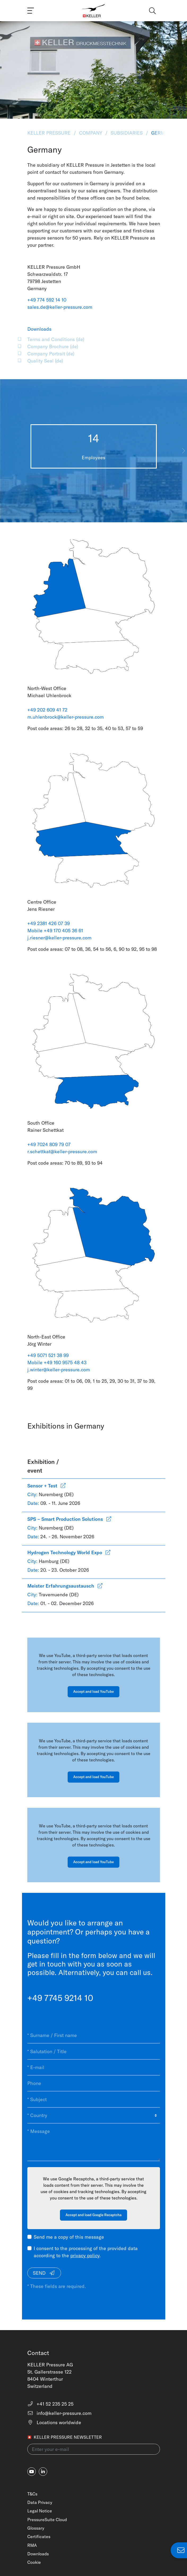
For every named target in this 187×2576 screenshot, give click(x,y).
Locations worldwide (54, 2422)
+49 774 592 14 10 (46, 300)
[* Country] (93, 2115)
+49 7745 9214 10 (60, 1997)
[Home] (93, 11)
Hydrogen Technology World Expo (68, 1552)
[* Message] (93, 2142)
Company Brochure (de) (52, 346)
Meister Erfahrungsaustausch (64, 1586)
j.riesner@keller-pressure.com (59, 938)
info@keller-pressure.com (59, 2413)
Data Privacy (39, 2502)
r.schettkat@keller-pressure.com (62, 1151)
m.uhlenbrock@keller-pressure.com (65, 717)
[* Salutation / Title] (93, 2051)
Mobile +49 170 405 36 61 (55, 930)
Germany (162, 133)
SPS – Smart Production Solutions (69, 1519)
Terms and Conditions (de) (55, 339)
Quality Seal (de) (45, 361)
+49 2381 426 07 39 (48, 923)
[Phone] (93, 2083)
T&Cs (32, 2494)
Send (44, 2273)
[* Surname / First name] (93, 2035)
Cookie (34, 2562)
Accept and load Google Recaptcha (93, 2215)
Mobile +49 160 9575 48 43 (56, 1362)
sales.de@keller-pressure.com (59, 307)
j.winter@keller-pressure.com (58, 1370)
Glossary (35, 2528)
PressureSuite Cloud (47, 2519)
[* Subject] (93, 2099)
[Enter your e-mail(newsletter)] (93, 2449)
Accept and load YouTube (93, 1691)
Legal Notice (39, 2510)
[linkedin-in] (43, 2471)
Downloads (38, 2553)
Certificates (38, 2536)
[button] (183, 451)
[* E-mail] (93, 2067)
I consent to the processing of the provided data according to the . (86, 2252)
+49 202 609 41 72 (48, 710)
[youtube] (31, 2471)
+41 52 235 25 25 (50, 2404)
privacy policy (84, 2255)
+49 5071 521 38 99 (48, 1355)
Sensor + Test (46, 1486)
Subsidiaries (126, 133)
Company (90, 133)
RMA (32, 2545)
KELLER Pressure (49, 133)
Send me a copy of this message (69, 2237)
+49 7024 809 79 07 (49, 1144)
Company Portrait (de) (51, 354)
